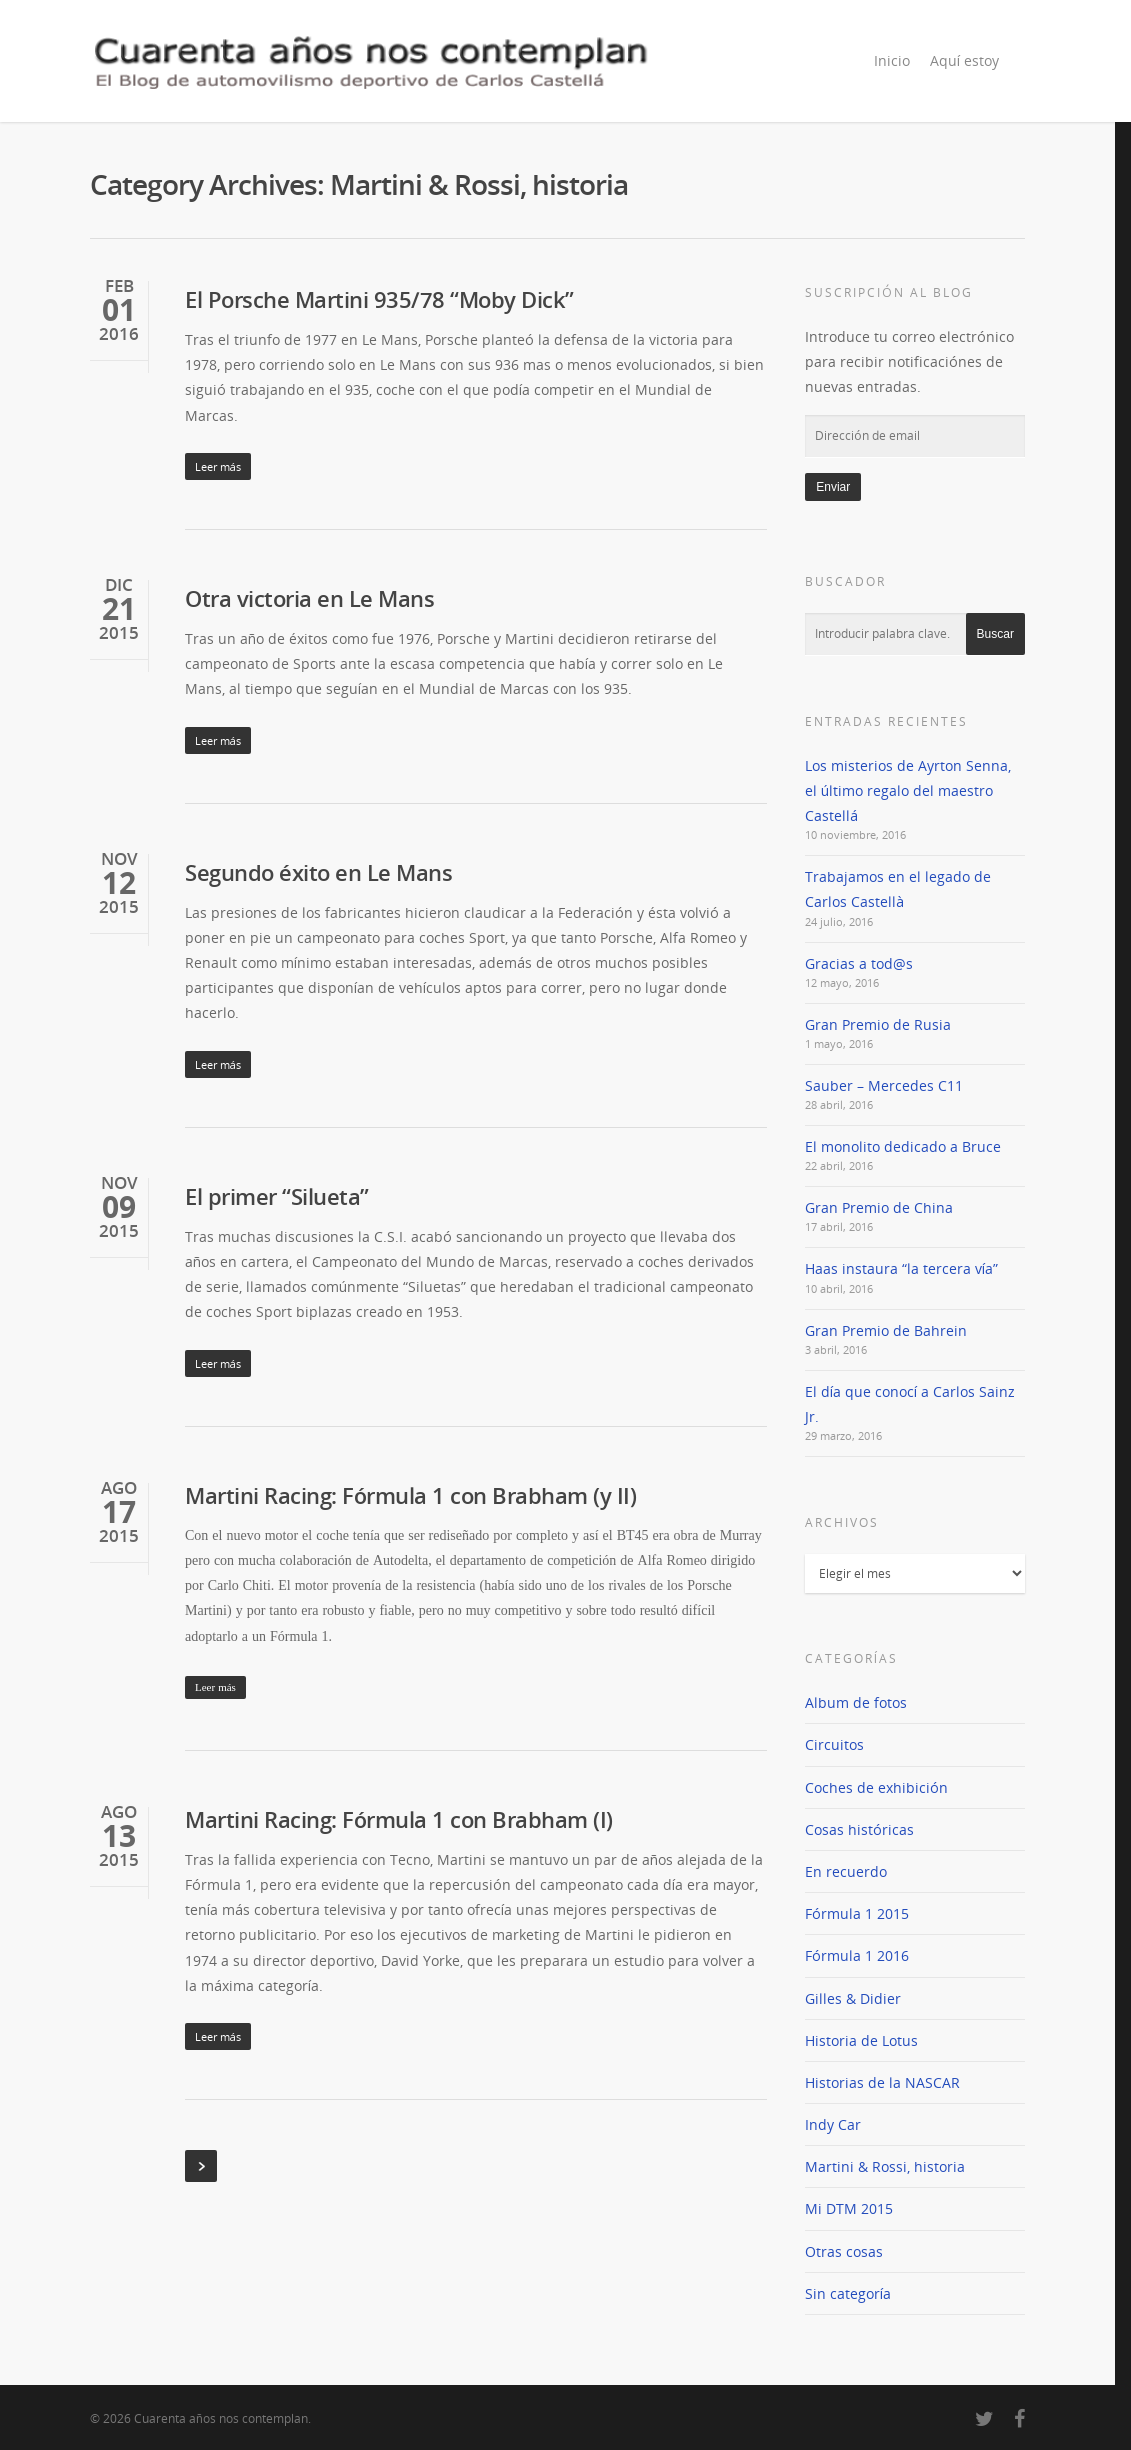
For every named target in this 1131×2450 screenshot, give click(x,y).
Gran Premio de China (879, 1207)
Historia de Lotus (861, 2040)
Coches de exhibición (876, 1787)
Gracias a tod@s (859, 963)
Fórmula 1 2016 (857, 1955)
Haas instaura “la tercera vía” (901, 1268)
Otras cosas (844, 2251)
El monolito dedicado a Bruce (903, 1146)
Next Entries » (201, 2166)
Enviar (833, 487)
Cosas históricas (859, 1829)
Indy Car (833, 2124)
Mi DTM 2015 (849, 2208)
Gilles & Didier (853, 1998)
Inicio (892, 60)
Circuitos (834, 1744)
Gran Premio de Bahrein (886, 1330)
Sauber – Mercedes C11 (884, 1085)
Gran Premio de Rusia (878, 1024)
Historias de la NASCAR (882, 2082)
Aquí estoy (964, 60)
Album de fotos (856, 1702)
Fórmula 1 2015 (857, 1913)
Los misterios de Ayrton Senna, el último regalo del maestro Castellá (908, 790)
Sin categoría (848, 2293)
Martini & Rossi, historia (885, 2166)
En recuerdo (846, 1871)
